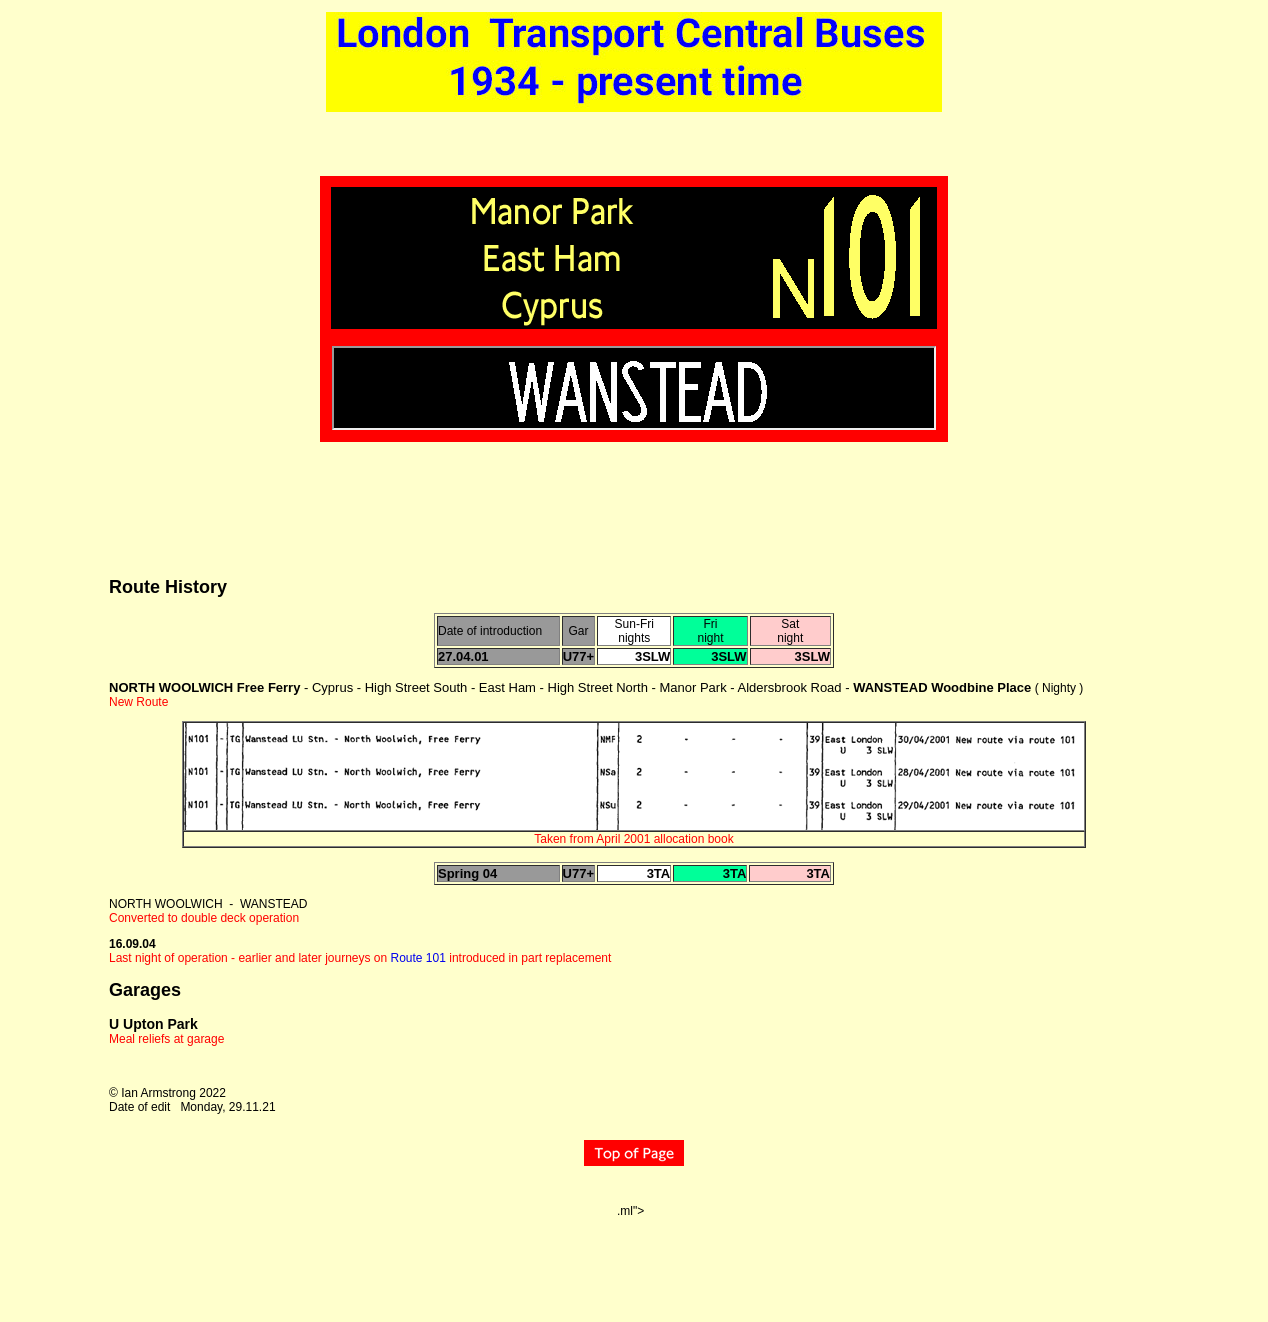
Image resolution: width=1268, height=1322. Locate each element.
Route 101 (418, 958)
